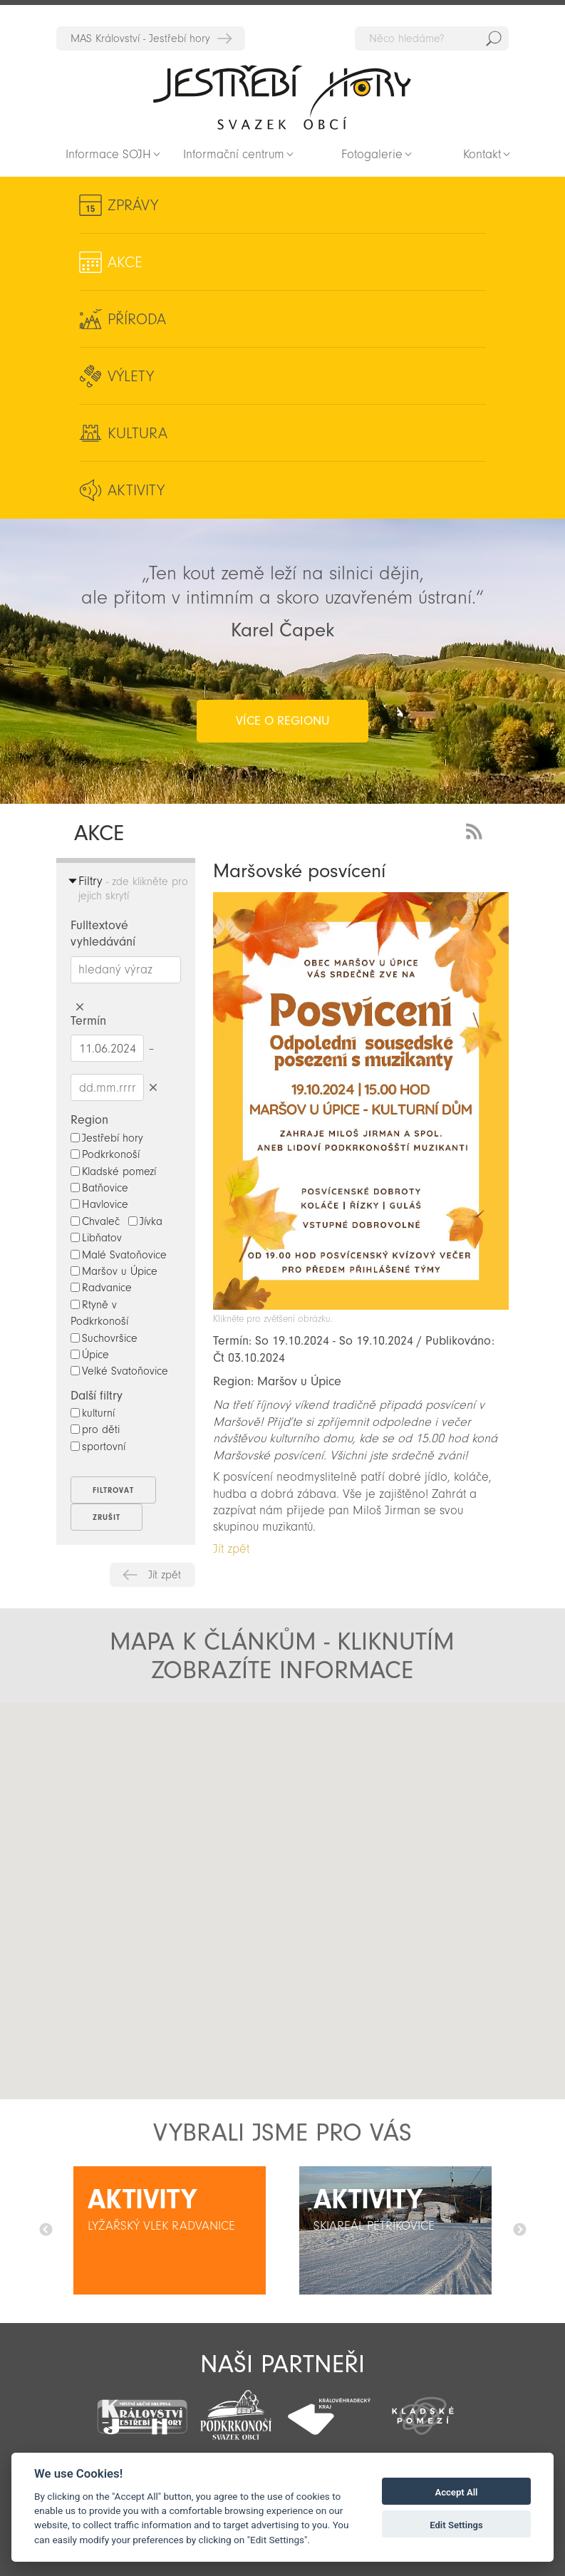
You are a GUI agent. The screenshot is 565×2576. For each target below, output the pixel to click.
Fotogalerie (372, 154)
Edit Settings (456, 2525)
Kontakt (482, 154)
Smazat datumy (152, 1087)
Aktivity (136, 490)
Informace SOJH (108, 154)
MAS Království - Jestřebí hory (140, 38)
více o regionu (282, 720)
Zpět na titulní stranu (282, 97)
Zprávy (133, 205)
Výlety (131, 376)
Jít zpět (164, 1574)
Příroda (137, 319)
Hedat (494, 38)
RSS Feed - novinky (476, 829)
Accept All (456, 2492)
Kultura (137, 433)
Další (519, 2230)
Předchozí (45, 2230)
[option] (169, 2230)
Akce (125, 262)
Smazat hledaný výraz (79, 1007)
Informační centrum (233, 154)
